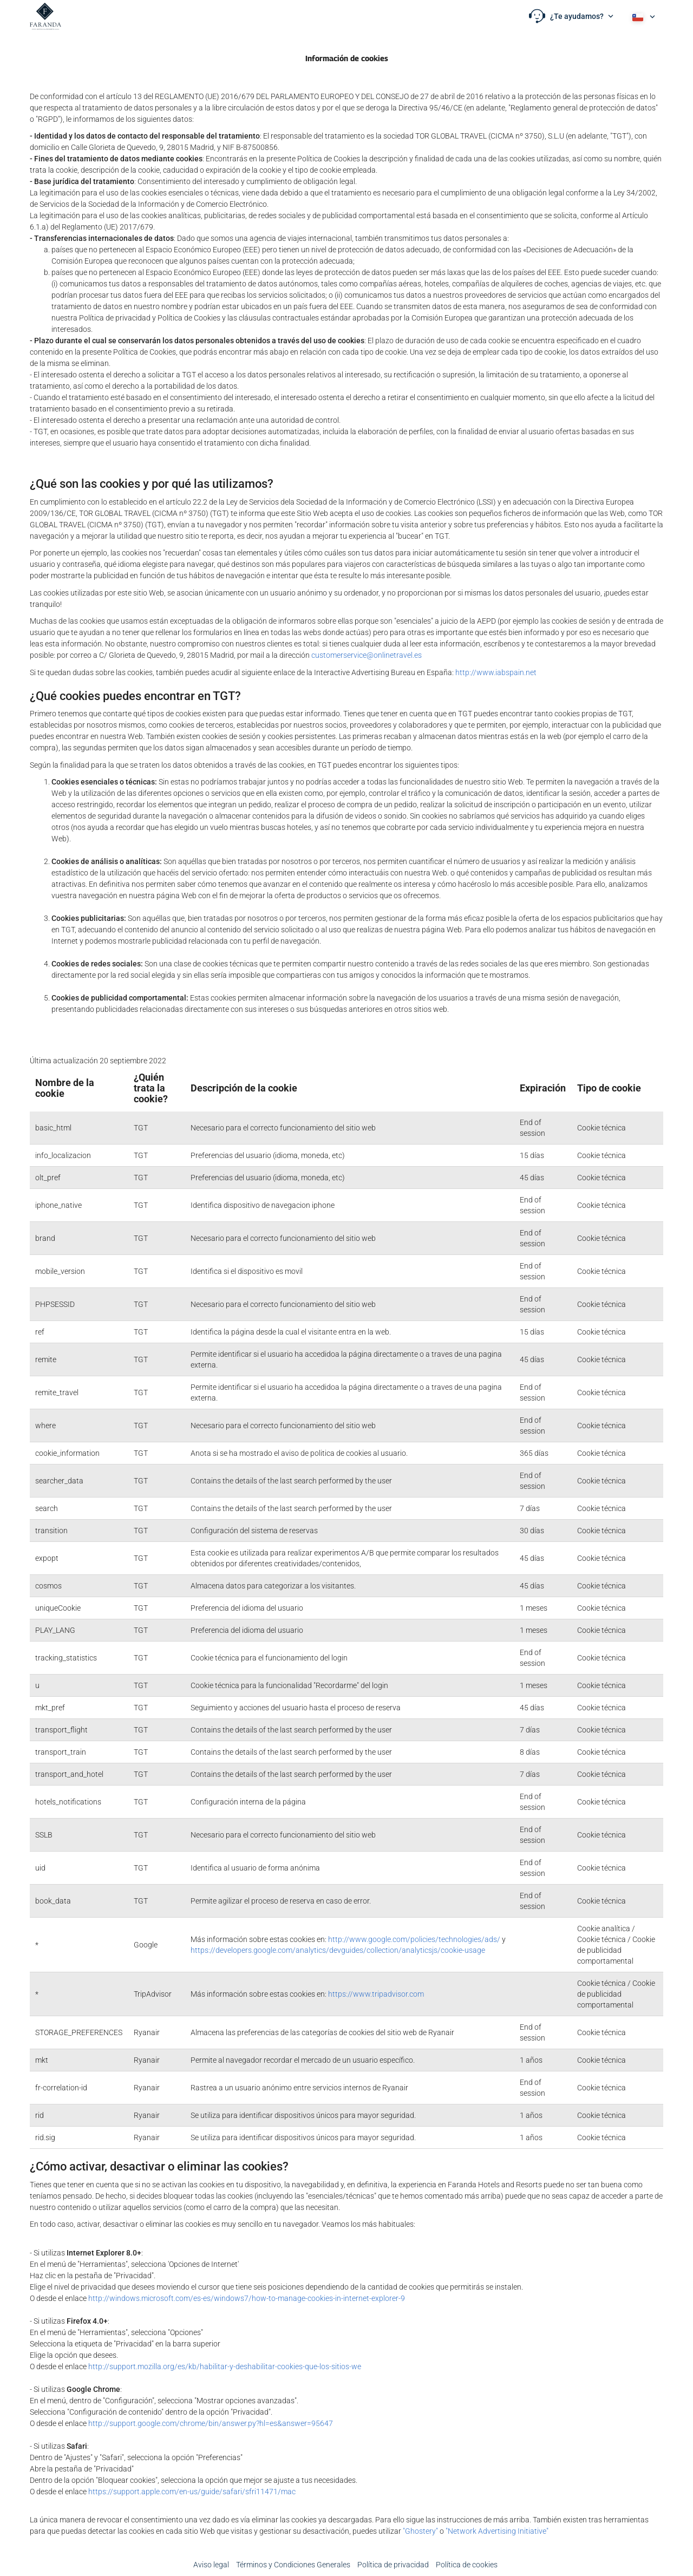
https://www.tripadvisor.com (376, 1994)
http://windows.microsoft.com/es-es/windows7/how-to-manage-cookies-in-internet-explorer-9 (246, 2298)
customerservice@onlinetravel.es (366, 655)
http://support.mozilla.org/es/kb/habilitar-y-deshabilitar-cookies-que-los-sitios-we (224, 2366)
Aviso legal (211, 2564)
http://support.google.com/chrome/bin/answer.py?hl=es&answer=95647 (210, 2423)
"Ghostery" (420, 2531)
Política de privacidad (393, 2564)
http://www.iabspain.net (496, 672)
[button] (571, 16)
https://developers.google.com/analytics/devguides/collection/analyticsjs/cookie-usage (338, 1950)
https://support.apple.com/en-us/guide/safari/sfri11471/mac (192, 2491)
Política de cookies (467, 2564)
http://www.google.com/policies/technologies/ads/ (414, 1939)
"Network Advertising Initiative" (497, 2531)
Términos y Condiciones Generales (293, 2564)
